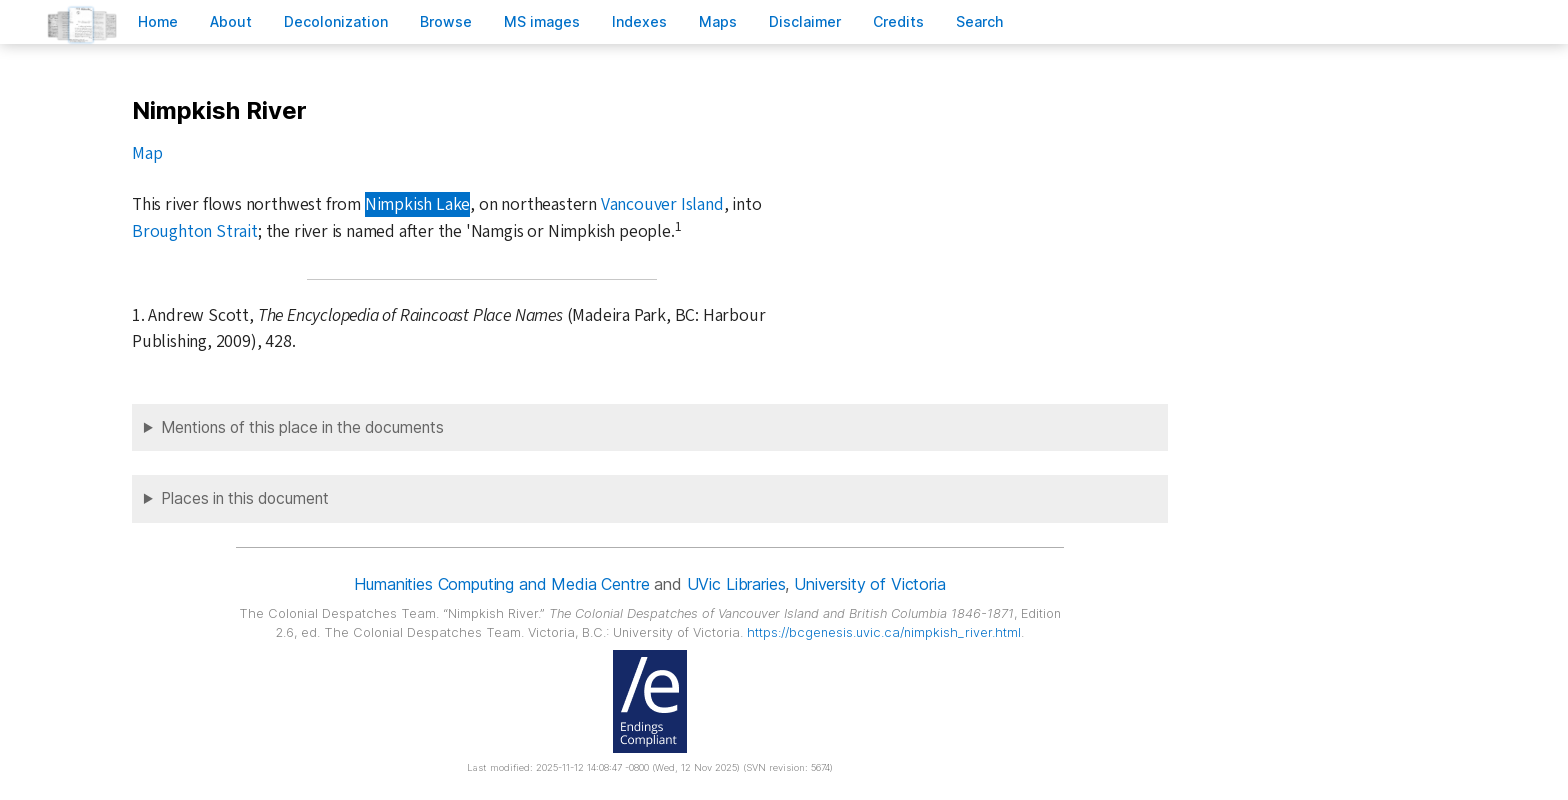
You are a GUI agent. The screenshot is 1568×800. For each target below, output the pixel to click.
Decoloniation (336, 21)
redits (898, 21)
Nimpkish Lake (417, 204)
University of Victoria (869, 584)
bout (231, 21)
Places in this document (245, 498)
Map (147, 153)
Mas (718, 21)
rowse (446, 21)
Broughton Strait (195, 231)
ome (158, 21)
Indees (639, 21)
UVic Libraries (736, 584)
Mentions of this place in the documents (302, 427)
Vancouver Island (662, 204)
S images (542, 21)
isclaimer (805, 21)
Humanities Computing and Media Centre (501, 584)
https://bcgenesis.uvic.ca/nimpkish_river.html (884, 632)
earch (980, 21)
